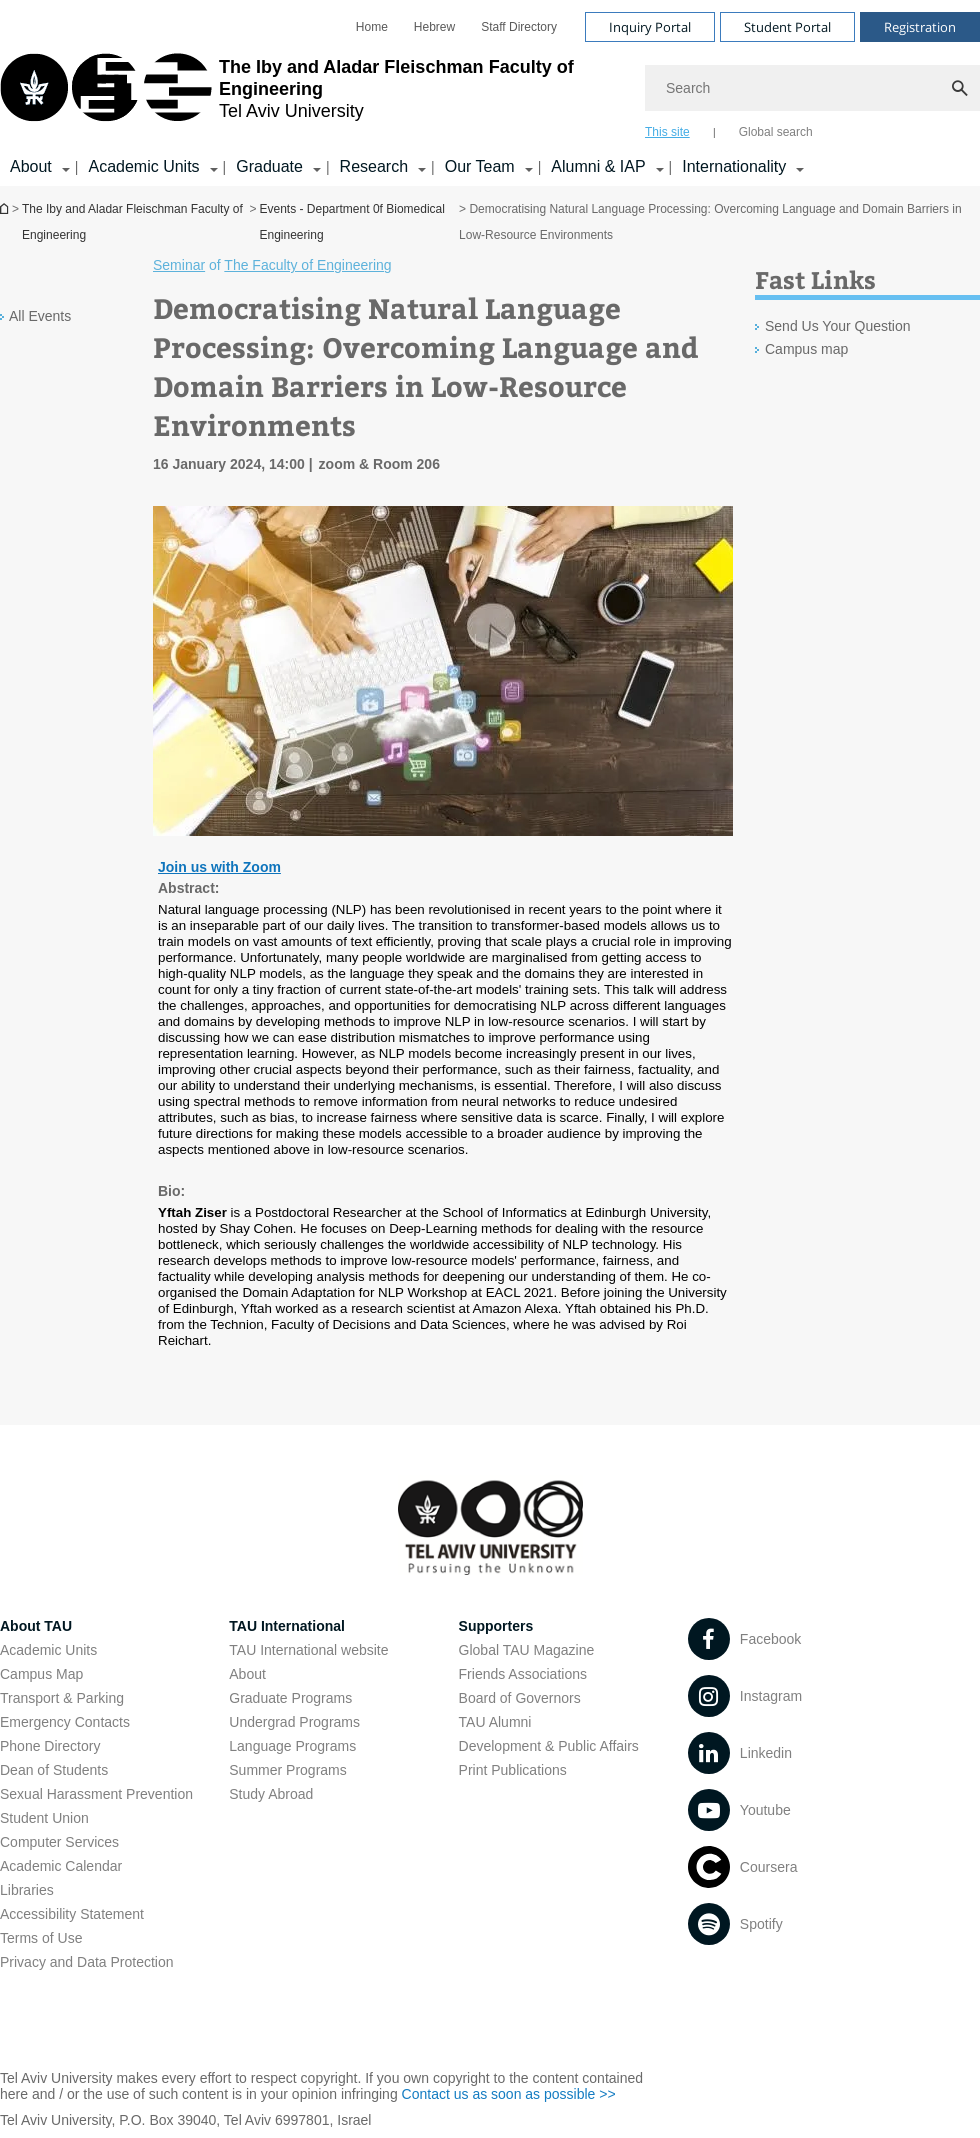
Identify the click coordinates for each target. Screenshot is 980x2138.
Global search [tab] (776, 132)
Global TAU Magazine (527, 1650)
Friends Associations (523, 1674)
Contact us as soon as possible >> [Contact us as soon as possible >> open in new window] (509, 2094)
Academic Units (48, 1650)
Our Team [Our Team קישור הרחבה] (480, 166)
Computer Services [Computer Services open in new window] (59, 1842)
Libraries (27, 1890)
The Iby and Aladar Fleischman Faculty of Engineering (132, 222)
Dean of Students (54, 1770)
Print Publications (513, 1770)
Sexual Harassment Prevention (96, 1794)
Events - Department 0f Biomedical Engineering (352, 222)
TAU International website (308, 1650)
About (247, 1674)
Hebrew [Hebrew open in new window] (434, 27)
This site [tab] (667, 132)
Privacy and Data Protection (87, 1962)
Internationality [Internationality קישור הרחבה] (734, 166)
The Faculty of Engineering (307, 265)
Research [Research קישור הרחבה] (374, 166)
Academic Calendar (61, 1866)
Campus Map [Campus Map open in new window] (41, 1674)
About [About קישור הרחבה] (31, 166)
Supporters (496, 1626)
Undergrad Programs (294, 1722)
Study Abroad (271, 1794)
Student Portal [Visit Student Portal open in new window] (787, 27)
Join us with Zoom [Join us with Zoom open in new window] (219, 867)
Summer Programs (287, 1770)
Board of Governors (520, 1698)
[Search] (812, 88)
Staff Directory (519, 27)
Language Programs (292, 1746)
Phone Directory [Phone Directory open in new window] (50, 1746)
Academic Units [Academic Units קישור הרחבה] (143, 166)
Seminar (179, 265)
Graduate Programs (290, 1698)
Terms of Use (41, 1938)
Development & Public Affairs (549, 1746)
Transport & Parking (62, 1698)
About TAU (36, 1626)
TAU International (287, 1626)
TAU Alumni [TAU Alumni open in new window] (495, 1722)
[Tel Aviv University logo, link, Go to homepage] (312, 95)
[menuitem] (372, 27)
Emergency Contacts (65, 1722)
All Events (40, 316)
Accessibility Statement (72, 1914)
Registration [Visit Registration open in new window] (920, 27)
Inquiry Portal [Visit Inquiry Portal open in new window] (650, 27)
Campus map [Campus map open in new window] (806, 349)
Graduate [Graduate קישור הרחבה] (269, 166)
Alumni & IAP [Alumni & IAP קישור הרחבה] (598, 166)
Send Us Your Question (838, 326)
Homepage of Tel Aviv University (6, 208)
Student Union (44, 1818)
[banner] (490, 93)
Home (372, 27)
